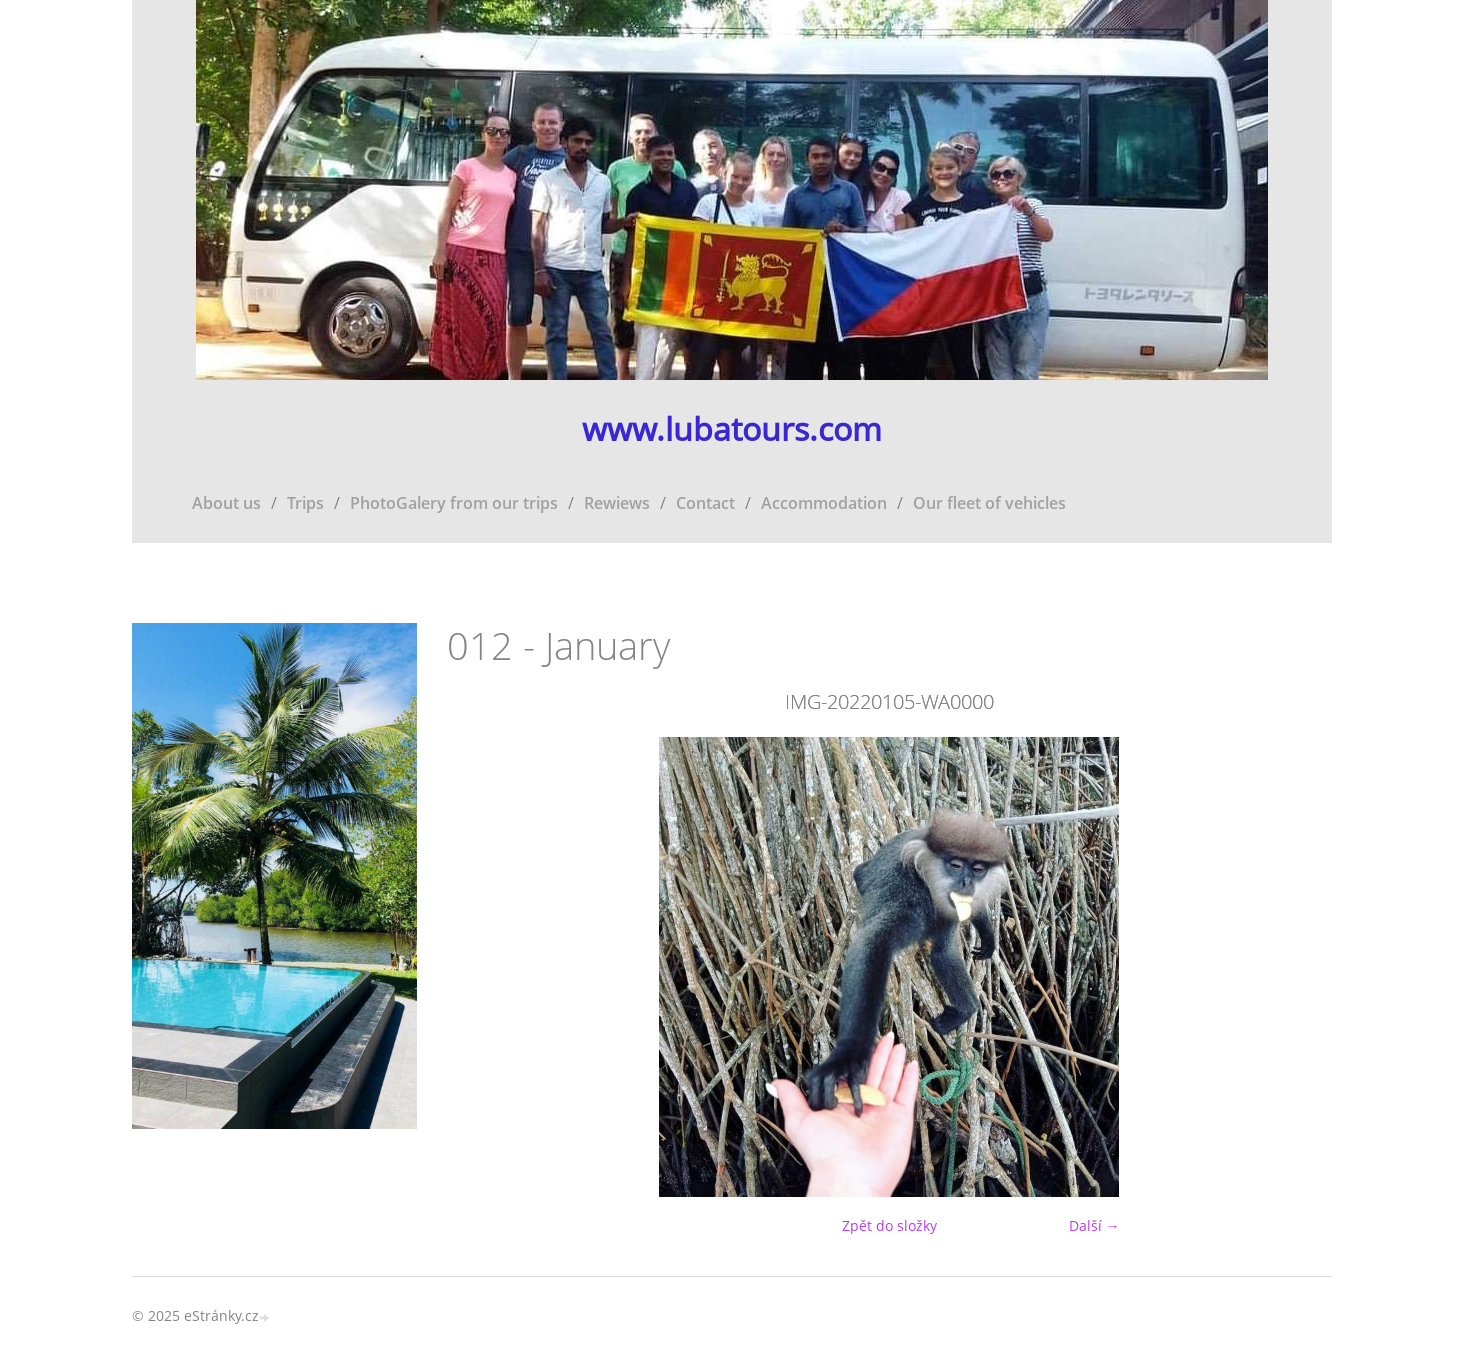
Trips (305, 503)
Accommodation (824, 503)
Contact (705, 503)
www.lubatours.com (732, 429)
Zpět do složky (889, 1225)
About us (226, 503)
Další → (1094, 1225)
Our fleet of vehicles (989, 503)
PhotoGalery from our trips (454, 503)
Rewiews (617, 503)
